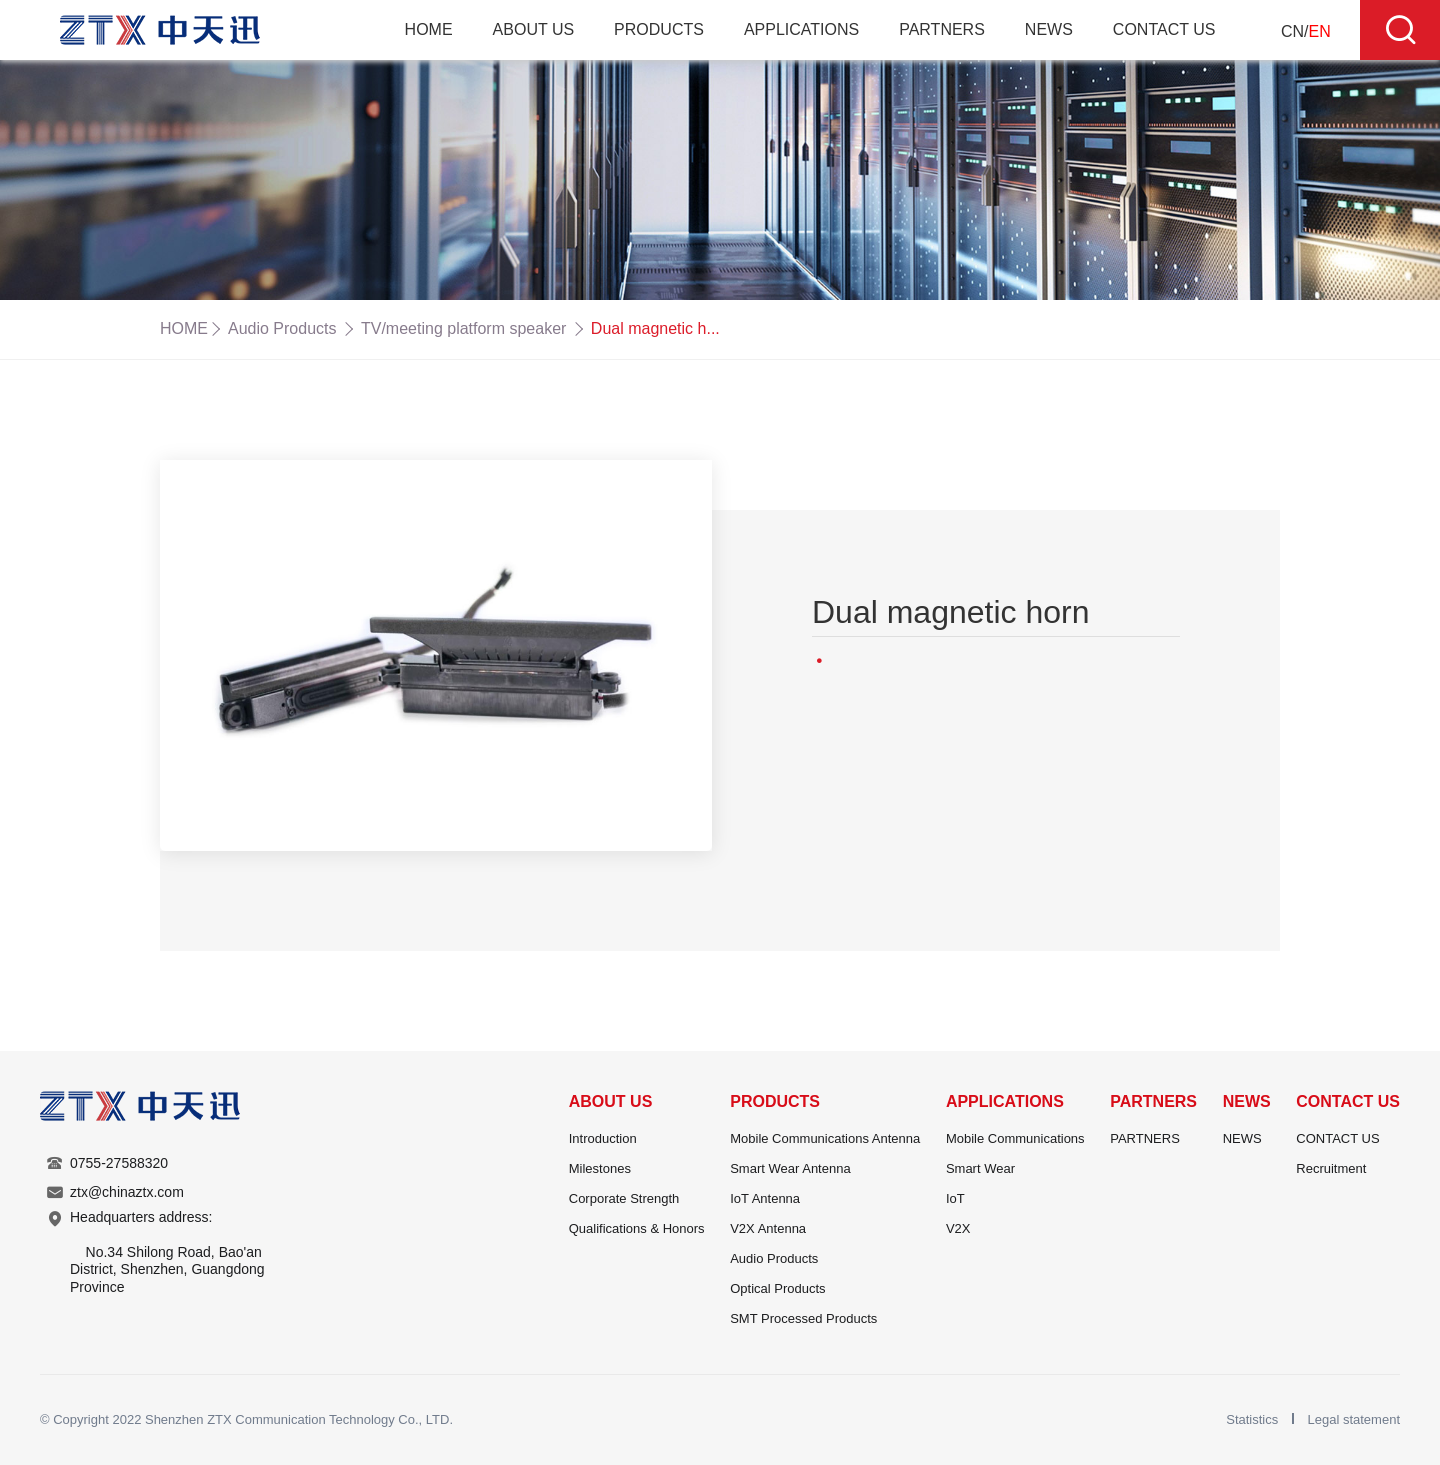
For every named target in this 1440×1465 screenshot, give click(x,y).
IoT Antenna (765, 1198)
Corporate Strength (624, 1198)
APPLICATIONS (801, 29)
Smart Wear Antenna (790, 1168)
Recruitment (1331, 1168)
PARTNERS (942, 29)
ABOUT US (534, 29)
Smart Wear (980, 1168)
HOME (429, 29)
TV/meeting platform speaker (463, 328)
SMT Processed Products (803, 1318)
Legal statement (1353, 1419)
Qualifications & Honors (637, 1228)
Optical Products (777, 1288)
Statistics (1254, 1419)
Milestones (600, 1168)
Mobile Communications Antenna (825, 1138)
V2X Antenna (768, 1228)
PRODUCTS (659, 29)
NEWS (1049, 29)
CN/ (1306, 31)
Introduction (603, 1138)
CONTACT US (1164, 29)
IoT (955, 1198)
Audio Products (282, 328)
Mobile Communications (1015, 1138)
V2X (958, 1228)
